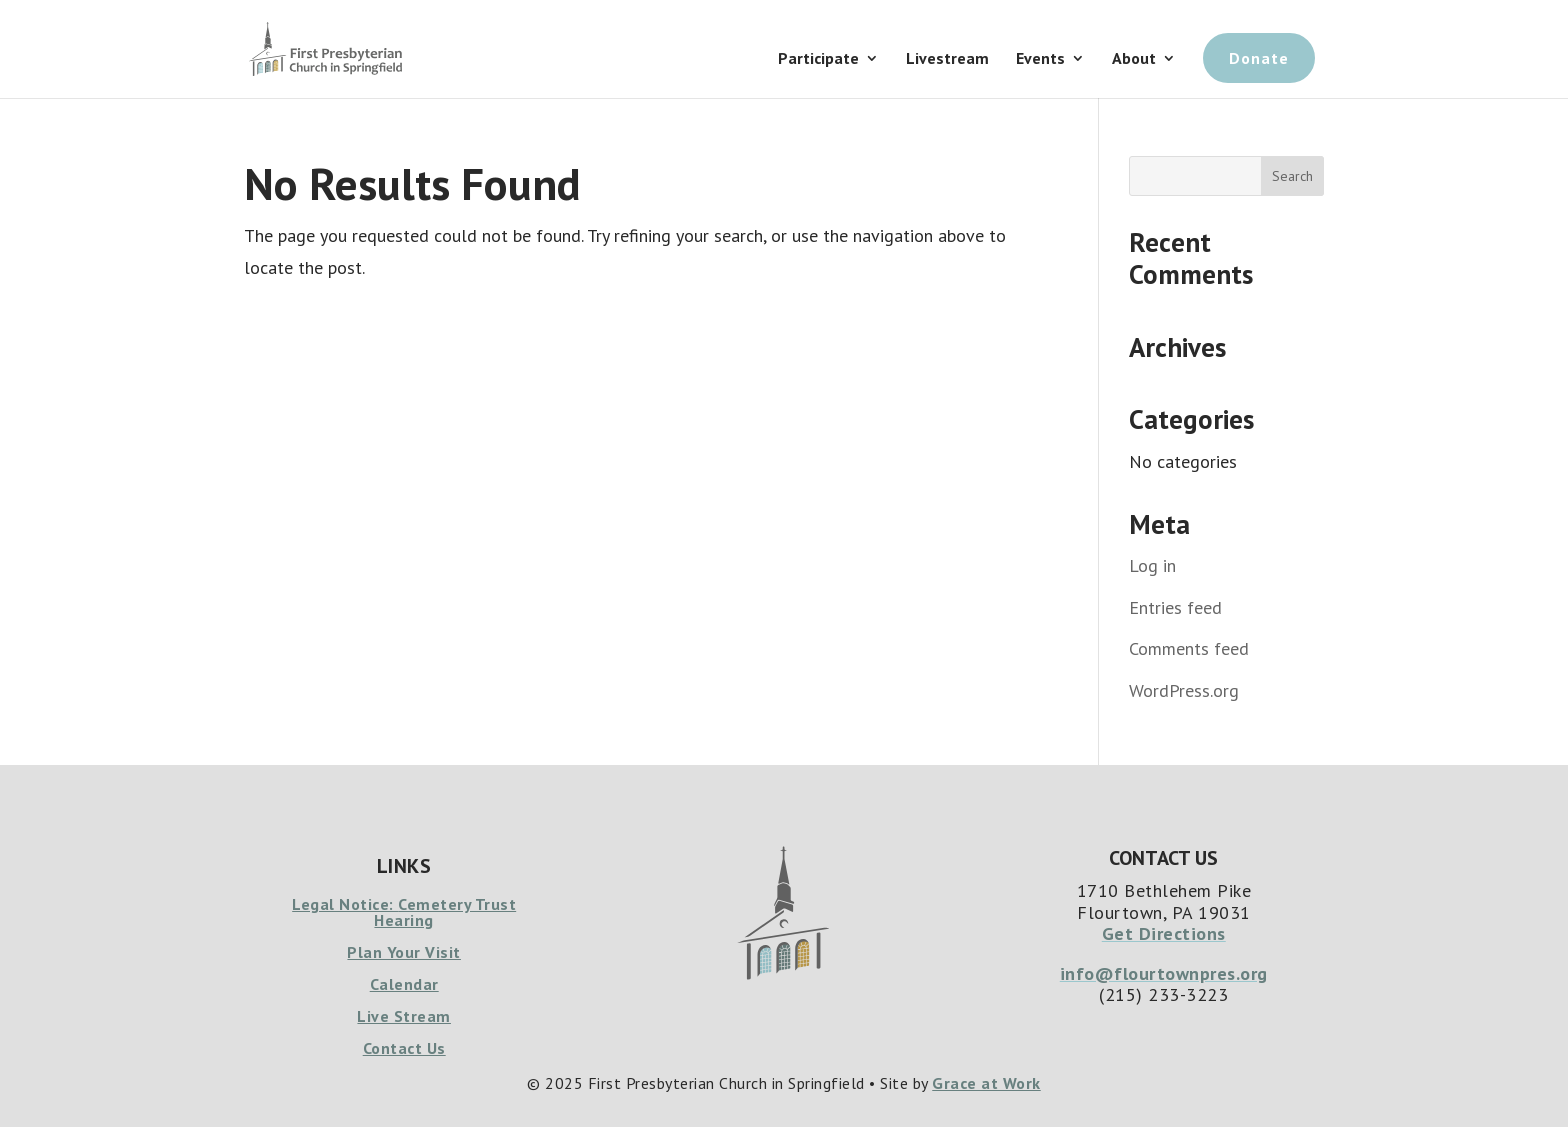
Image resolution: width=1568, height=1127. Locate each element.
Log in (1152, 565)
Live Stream (404, 1016)
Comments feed (1189, 648)
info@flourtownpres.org (1164, 973)
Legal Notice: (345, 904)
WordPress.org (1184, 690)
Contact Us (404, 1048)
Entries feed (1175, 607)
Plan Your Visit (404, 952)
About (1134, 59)
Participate (818, 59)
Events (1040, 59)
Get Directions (1164, 933)
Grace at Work (986, 1083)
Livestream (947, 59)
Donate (1259, 58)
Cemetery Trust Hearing (445, 912)
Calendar (404, 984)
